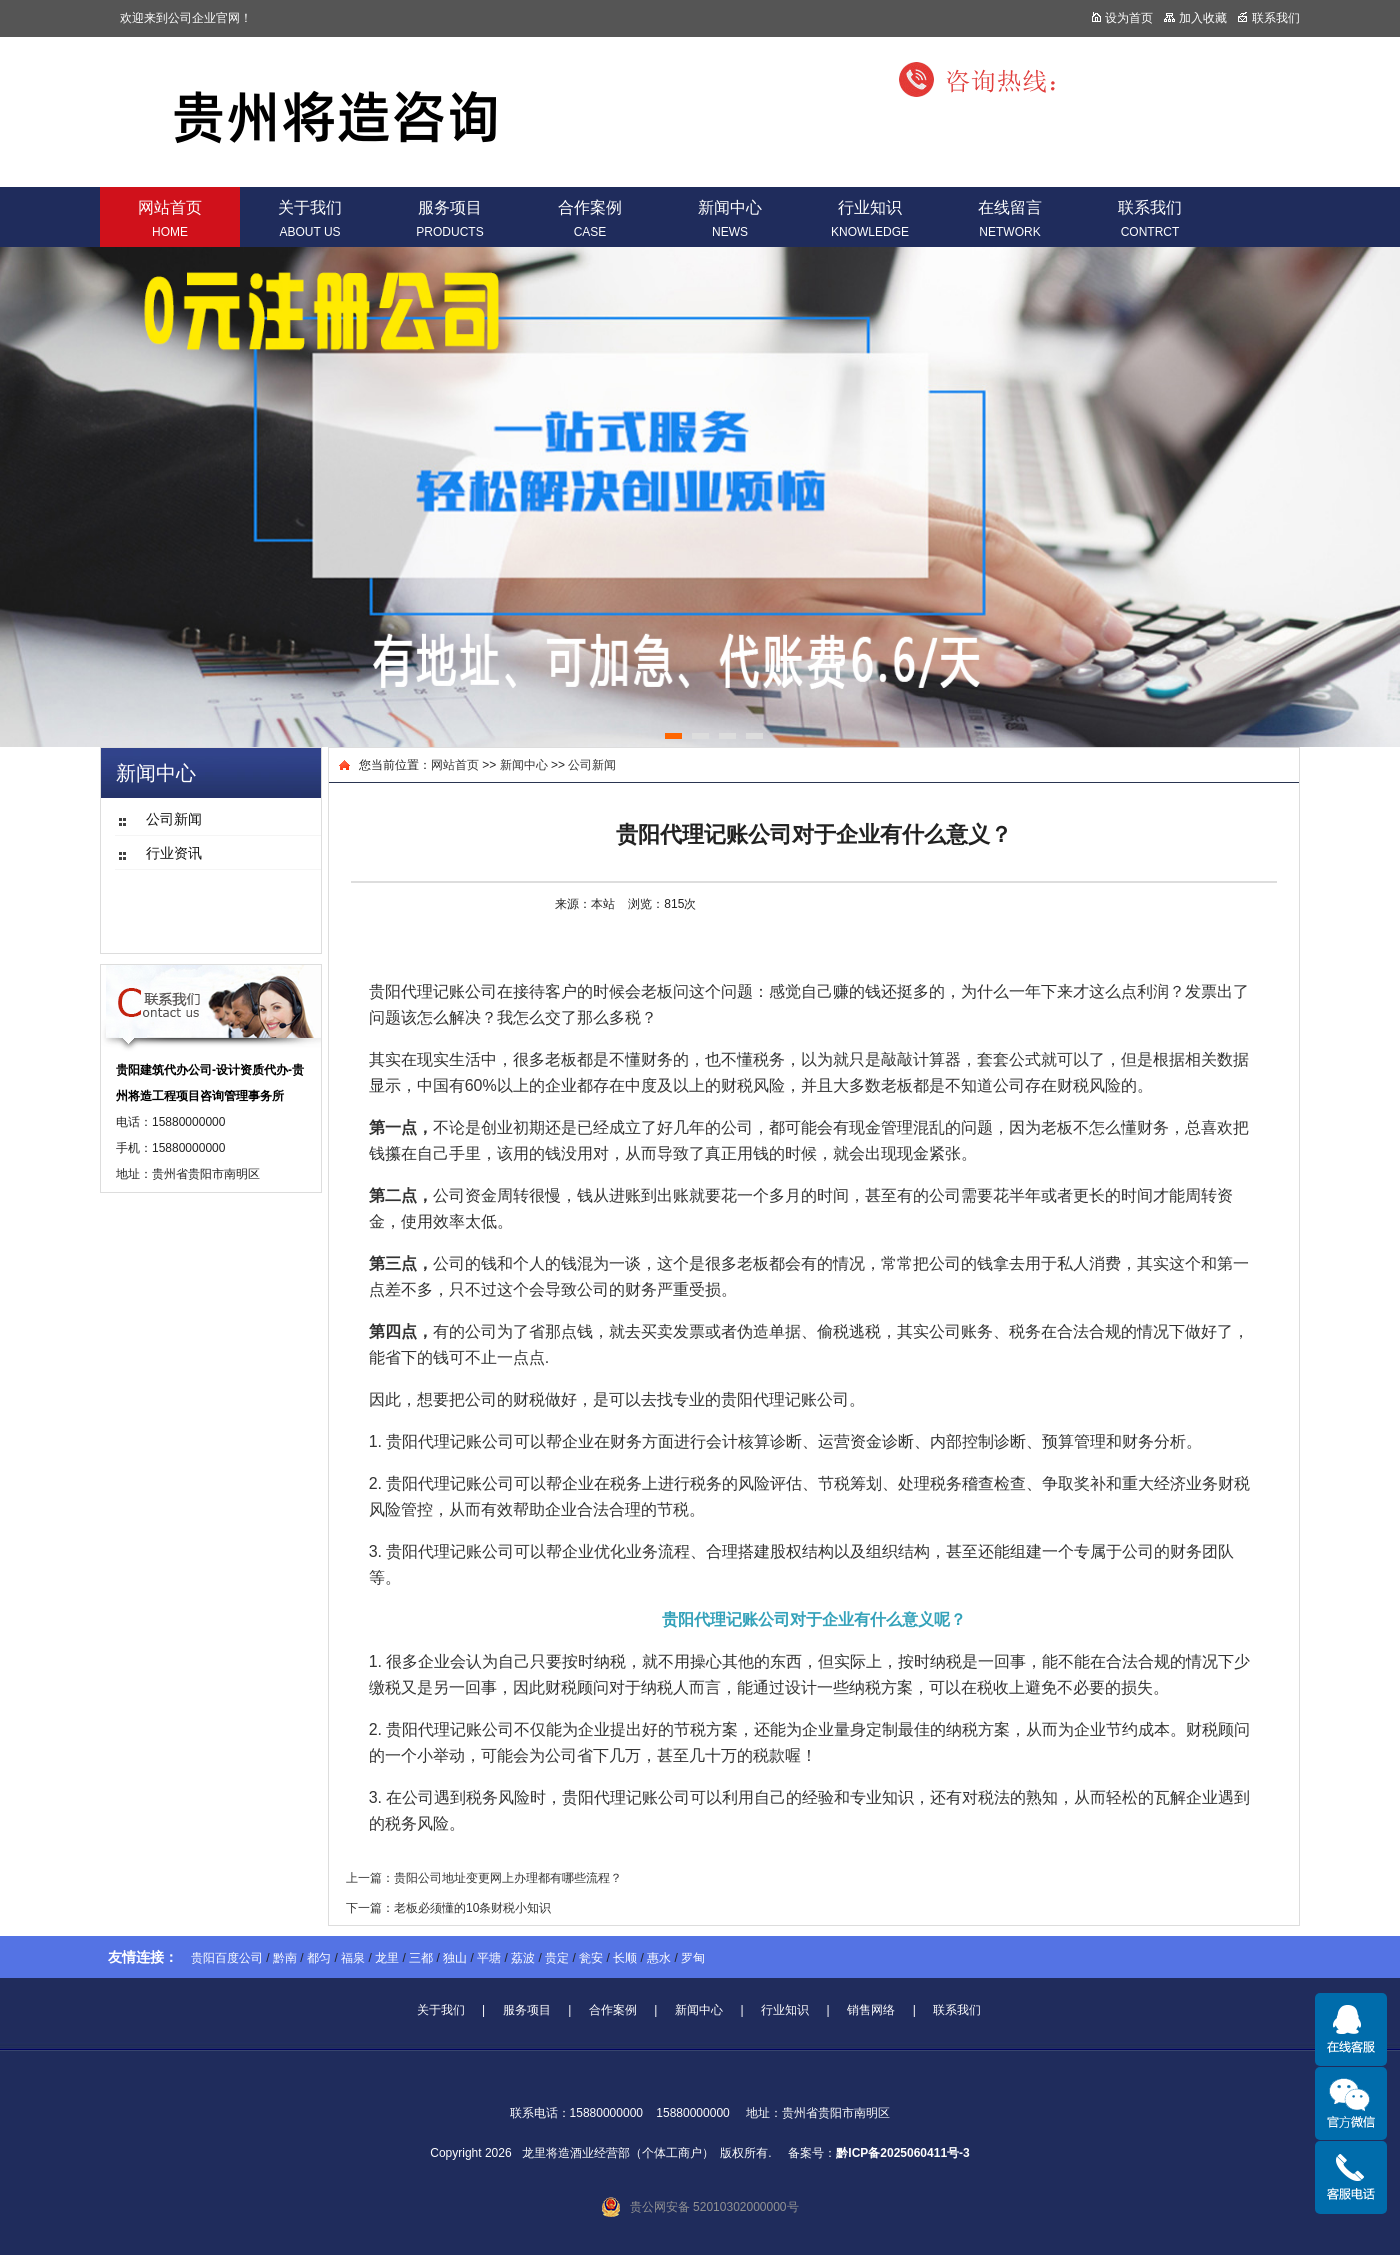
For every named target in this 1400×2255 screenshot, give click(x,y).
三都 (421, 1958)
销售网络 (871, 2010)
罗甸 (693, 1958)
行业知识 (870, 219)
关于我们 (310, 219)
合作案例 (590, 219)
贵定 (557, 1958)
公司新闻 (592, 765)
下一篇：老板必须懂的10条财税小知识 (448, 1908)
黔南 (285, 1958)
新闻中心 (730, 219)
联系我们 (1150, 219)
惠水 (659, 1958)
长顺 (625, 1958)
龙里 (387, 1958)
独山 (455, 1958)
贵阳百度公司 (227, 1958)
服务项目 (449, 219)
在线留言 (1010, 219)
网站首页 (170, 219)
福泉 (353, 1958)
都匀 (319, 1958)
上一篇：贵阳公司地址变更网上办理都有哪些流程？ (484, 1878)
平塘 (489, 1958)
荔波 (523, 1958)
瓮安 (591, 1958)
